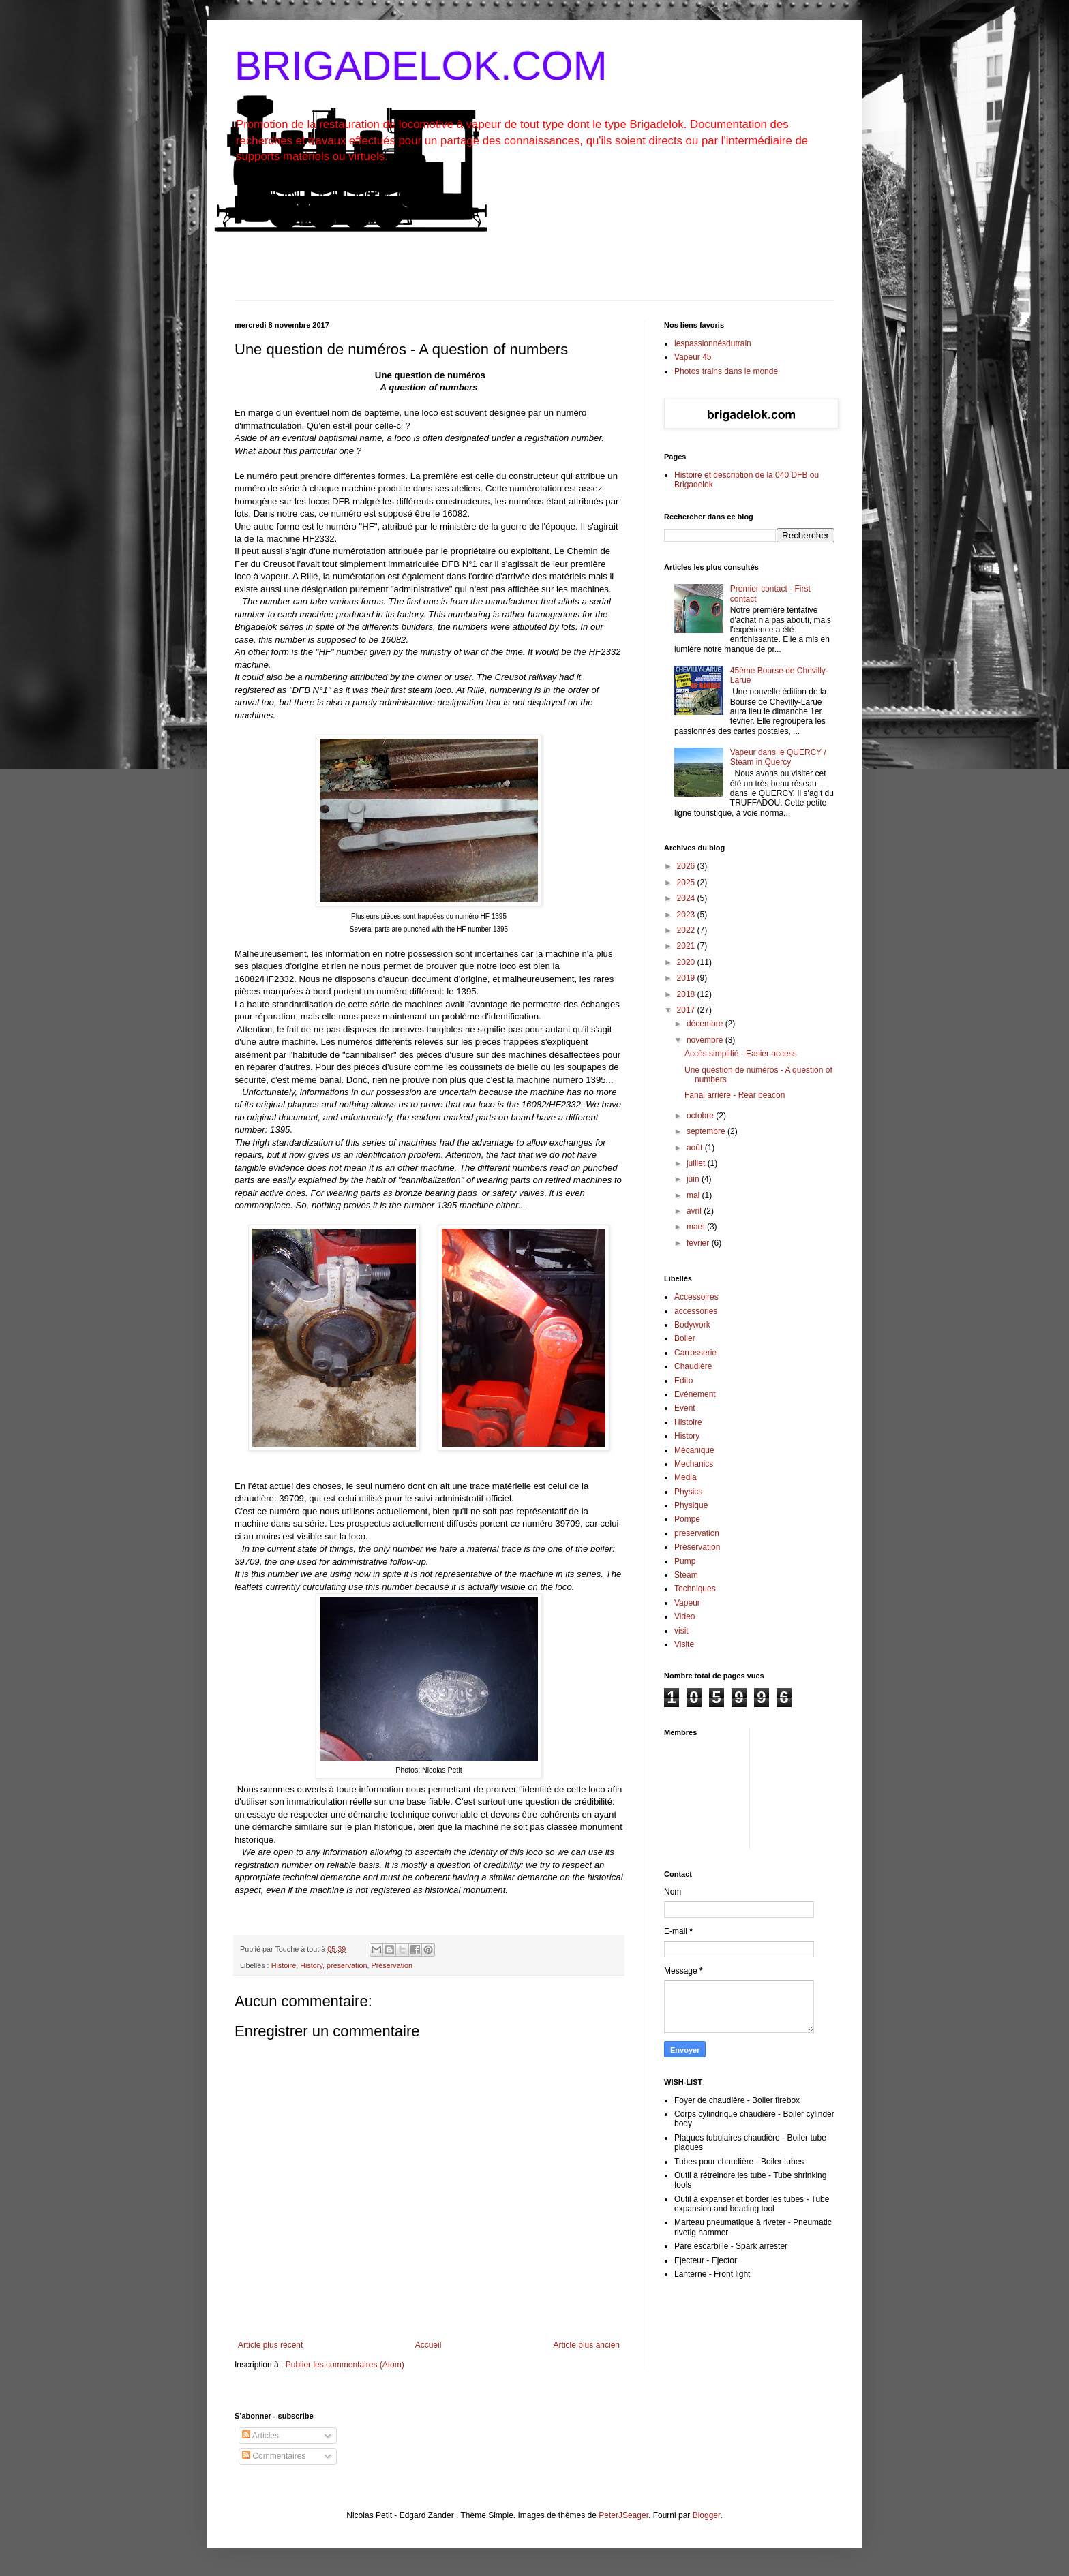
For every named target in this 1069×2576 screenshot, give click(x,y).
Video (684, 1616)
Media (685, 1477)
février (699, 1243)
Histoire (284, 1965)
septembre (707, 1131)
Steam (686, 1575)
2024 (687, 898)
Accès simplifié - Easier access (740, 1053)
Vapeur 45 (693, 357)
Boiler (684, 1338)
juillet (697, 1163)
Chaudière (693, 1366)
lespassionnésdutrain (712, 343)
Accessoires (696, 1297)
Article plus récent (270, 2345)
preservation (347, 1965)
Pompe (687, 1519)
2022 (687, 930)
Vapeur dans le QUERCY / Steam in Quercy (778, 757)
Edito (683, 1380)
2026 (687, 866)
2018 (687, 994)
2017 (687, 1010)
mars (697, 1226)
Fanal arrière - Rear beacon (734, 1095)
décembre (706, 1023)
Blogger (707, 2515)
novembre (706, 1040)
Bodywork (692, 1325)
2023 (687, 914)
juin (694, 1179)
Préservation (391, 1965)
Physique (691, 1505)
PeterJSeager (623, 2515)
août (696, 1147)
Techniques (695, 1588)
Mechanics (693, 1464)
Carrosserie (695, 1353)
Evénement (695, 1394)
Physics (688, 1492)
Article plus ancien (587, 2345)
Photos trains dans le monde (726, 371)
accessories (695, 1311)
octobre (701, 1115)
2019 (687, 978)
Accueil (428, 2345)
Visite (684, 1644)
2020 (687, 962)
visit (681, 1631)
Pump (684, 1561)
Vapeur (687, 1603)
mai (694, 1195)
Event (684, 1408)
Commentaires (273, 2456)
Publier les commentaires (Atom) (345, 2365)
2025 (687, 882)
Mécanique (694, 1450)
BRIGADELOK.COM (421, 66)
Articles (260, 2435)
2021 (687, 946)
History (311, 1965)
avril (695, 1211)
